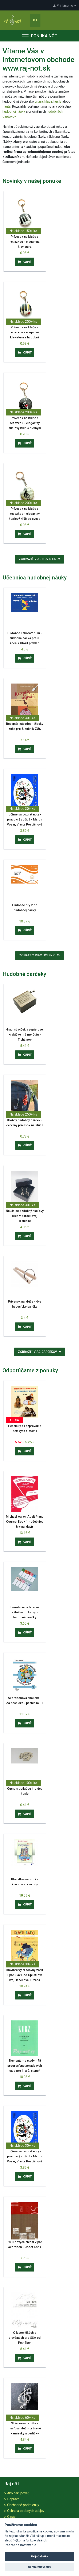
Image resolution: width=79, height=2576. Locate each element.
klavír (48, 101)
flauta (7, 106)
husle (58, 101)
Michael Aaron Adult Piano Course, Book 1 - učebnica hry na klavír (25, 1522)
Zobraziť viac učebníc (39, 955)
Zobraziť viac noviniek (39, 559)
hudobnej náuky (14, 112)
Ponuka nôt (39, 35)
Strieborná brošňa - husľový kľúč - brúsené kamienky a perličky (25, 2428)
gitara (39, 101)
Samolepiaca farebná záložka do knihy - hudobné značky (25, 1612)
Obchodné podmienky (23, 2505)
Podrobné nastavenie (20, 2545)
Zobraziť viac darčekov (39, 1352)
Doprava (13, 2499)
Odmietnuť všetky (39, 2566)
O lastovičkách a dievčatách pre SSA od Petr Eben (25, 2338)
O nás (11, 2517)
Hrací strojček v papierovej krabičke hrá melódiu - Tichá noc (25, 1034)
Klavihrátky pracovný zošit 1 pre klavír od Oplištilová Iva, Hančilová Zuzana (24, 1975)
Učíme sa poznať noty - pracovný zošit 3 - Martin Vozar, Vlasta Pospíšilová (24, 819)
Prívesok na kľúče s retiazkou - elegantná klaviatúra (25, 242)
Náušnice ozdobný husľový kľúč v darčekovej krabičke (25, 1216)
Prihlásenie (64, 6)
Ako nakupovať (18, 2493)
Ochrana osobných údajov (25, 2511)
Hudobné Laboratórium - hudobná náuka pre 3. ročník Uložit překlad (24, 638)
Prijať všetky (39, 2556)
